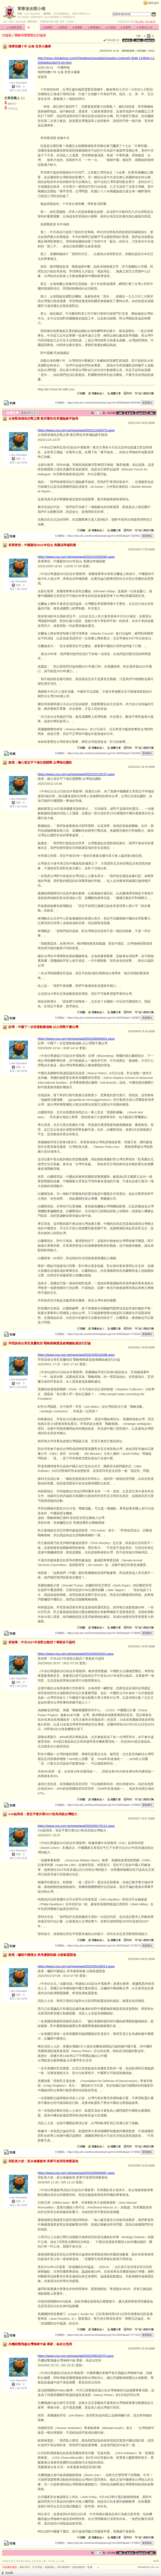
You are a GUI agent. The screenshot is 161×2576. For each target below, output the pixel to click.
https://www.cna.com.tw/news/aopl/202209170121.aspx (76, 1826)
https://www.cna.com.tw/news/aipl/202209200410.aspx (76, 1653)
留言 (12, 90)
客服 (89, 2567)
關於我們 (25, 2567)
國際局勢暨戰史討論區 (30, 35)
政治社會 (20, 21)
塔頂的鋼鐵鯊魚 (61, 13)
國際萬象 (32, 21)
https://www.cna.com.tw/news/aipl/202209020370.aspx (76, 2356)
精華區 (47, 27)
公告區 (110, 27)
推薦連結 (93, 27)
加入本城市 (23, 17)
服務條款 (50, 2567)
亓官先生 (13, 108)
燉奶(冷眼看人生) (81, 13)
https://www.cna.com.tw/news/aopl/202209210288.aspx (76, 1354)
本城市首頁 (14, 27)
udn (5, 21)
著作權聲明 (63, 2567)
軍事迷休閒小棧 (31, 8)
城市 (11, 21)
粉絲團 (9, 2572)
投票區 (62, 27)
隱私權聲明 (78, 2567)
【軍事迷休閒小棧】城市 (51, 21)
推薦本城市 (37, 17)
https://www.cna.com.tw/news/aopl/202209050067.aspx (76, 2173)
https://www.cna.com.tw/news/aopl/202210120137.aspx (76, 774)
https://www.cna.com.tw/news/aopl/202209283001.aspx (76, 1038)
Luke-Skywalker (32, 13)
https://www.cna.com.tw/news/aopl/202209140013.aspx (76, 1966)
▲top (156, 2560)
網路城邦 (153, 3)
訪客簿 (125, 27)
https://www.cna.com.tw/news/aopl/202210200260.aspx (76, 556)
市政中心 (144, 27)
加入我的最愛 (52, 17)
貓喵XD (12, 103)
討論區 (32, 27)
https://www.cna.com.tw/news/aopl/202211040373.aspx (76, 430)
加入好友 (22, 90)
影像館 (77, 27)
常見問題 (37, 2567)
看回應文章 (111, 40)
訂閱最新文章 (68, 17)
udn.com (154, 2567)
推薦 (151, 50)
